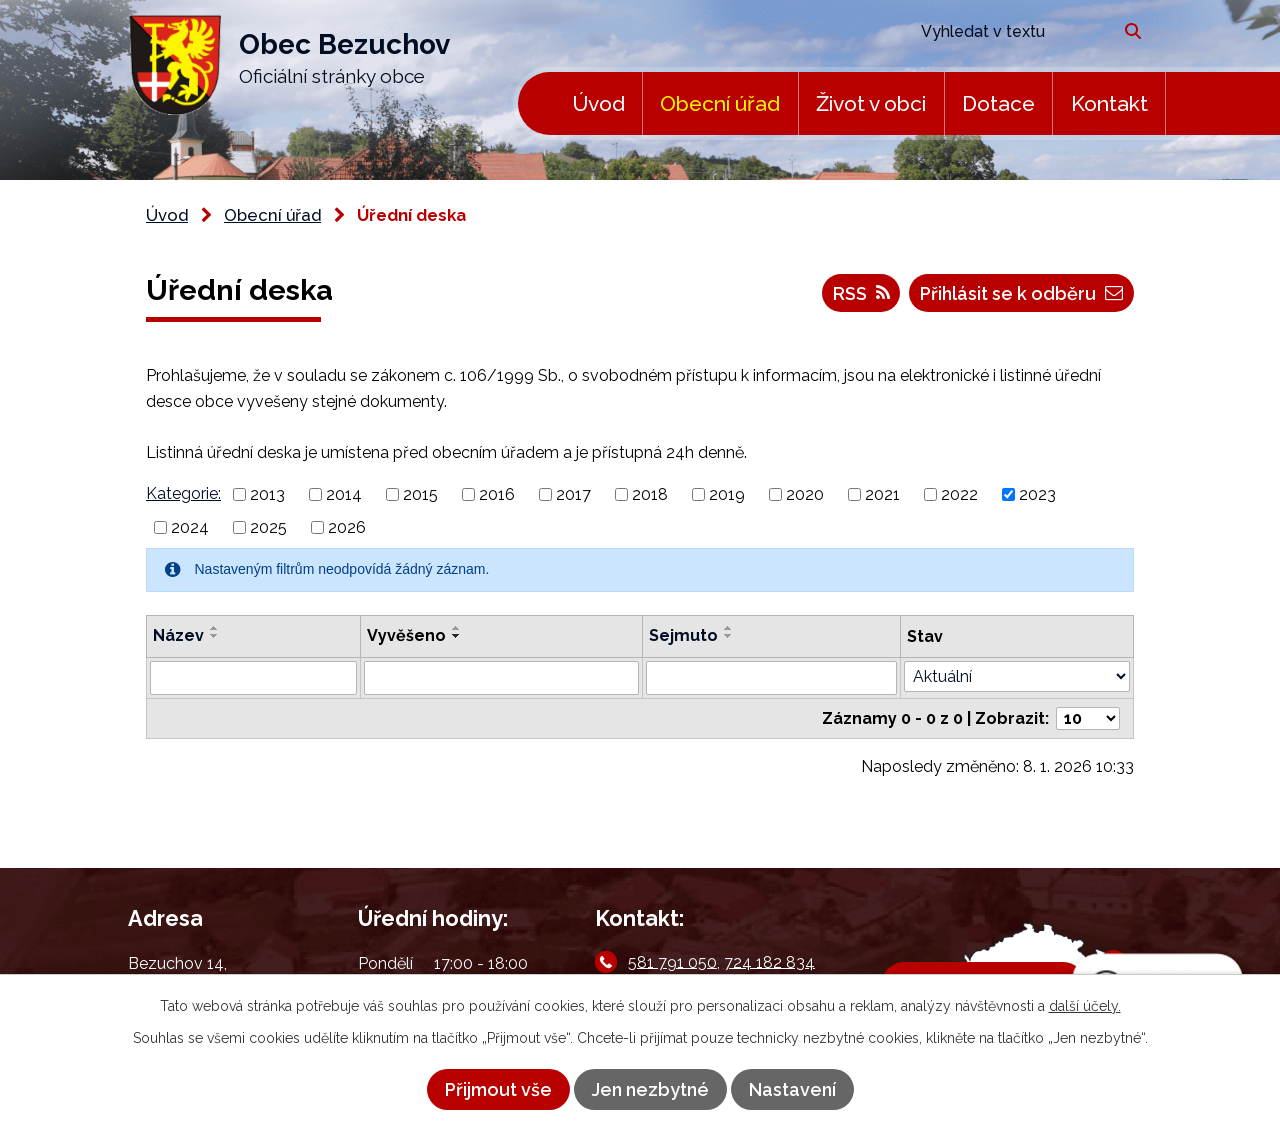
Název (178, 635)
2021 (882, 494)
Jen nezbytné (650, 1089)
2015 (420, 494)
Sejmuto (683, 635)
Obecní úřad (720, 103)
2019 (727, 494)
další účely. (1085, 1006)
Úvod (598, 103)
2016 (497, 494)
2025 (268, 527)
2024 (190, 527)
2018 (650, 494)
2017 (573, 494)
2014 (344, 494)
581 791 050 (672, 961)
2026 (347, 527)
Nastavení (792, 1089)
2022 (959, 494)
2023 (1037, 494)
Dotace (998, 103)
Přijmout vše (498, 1089)
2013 (267, 494)
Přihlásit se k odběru (1021, 293)
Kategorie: (183, 493)
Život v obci (871, 103)
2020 (805, 494)
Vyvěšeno (406, 635)
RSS (861, 293)
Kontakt (1109, 103)
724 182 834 (769, 961)
